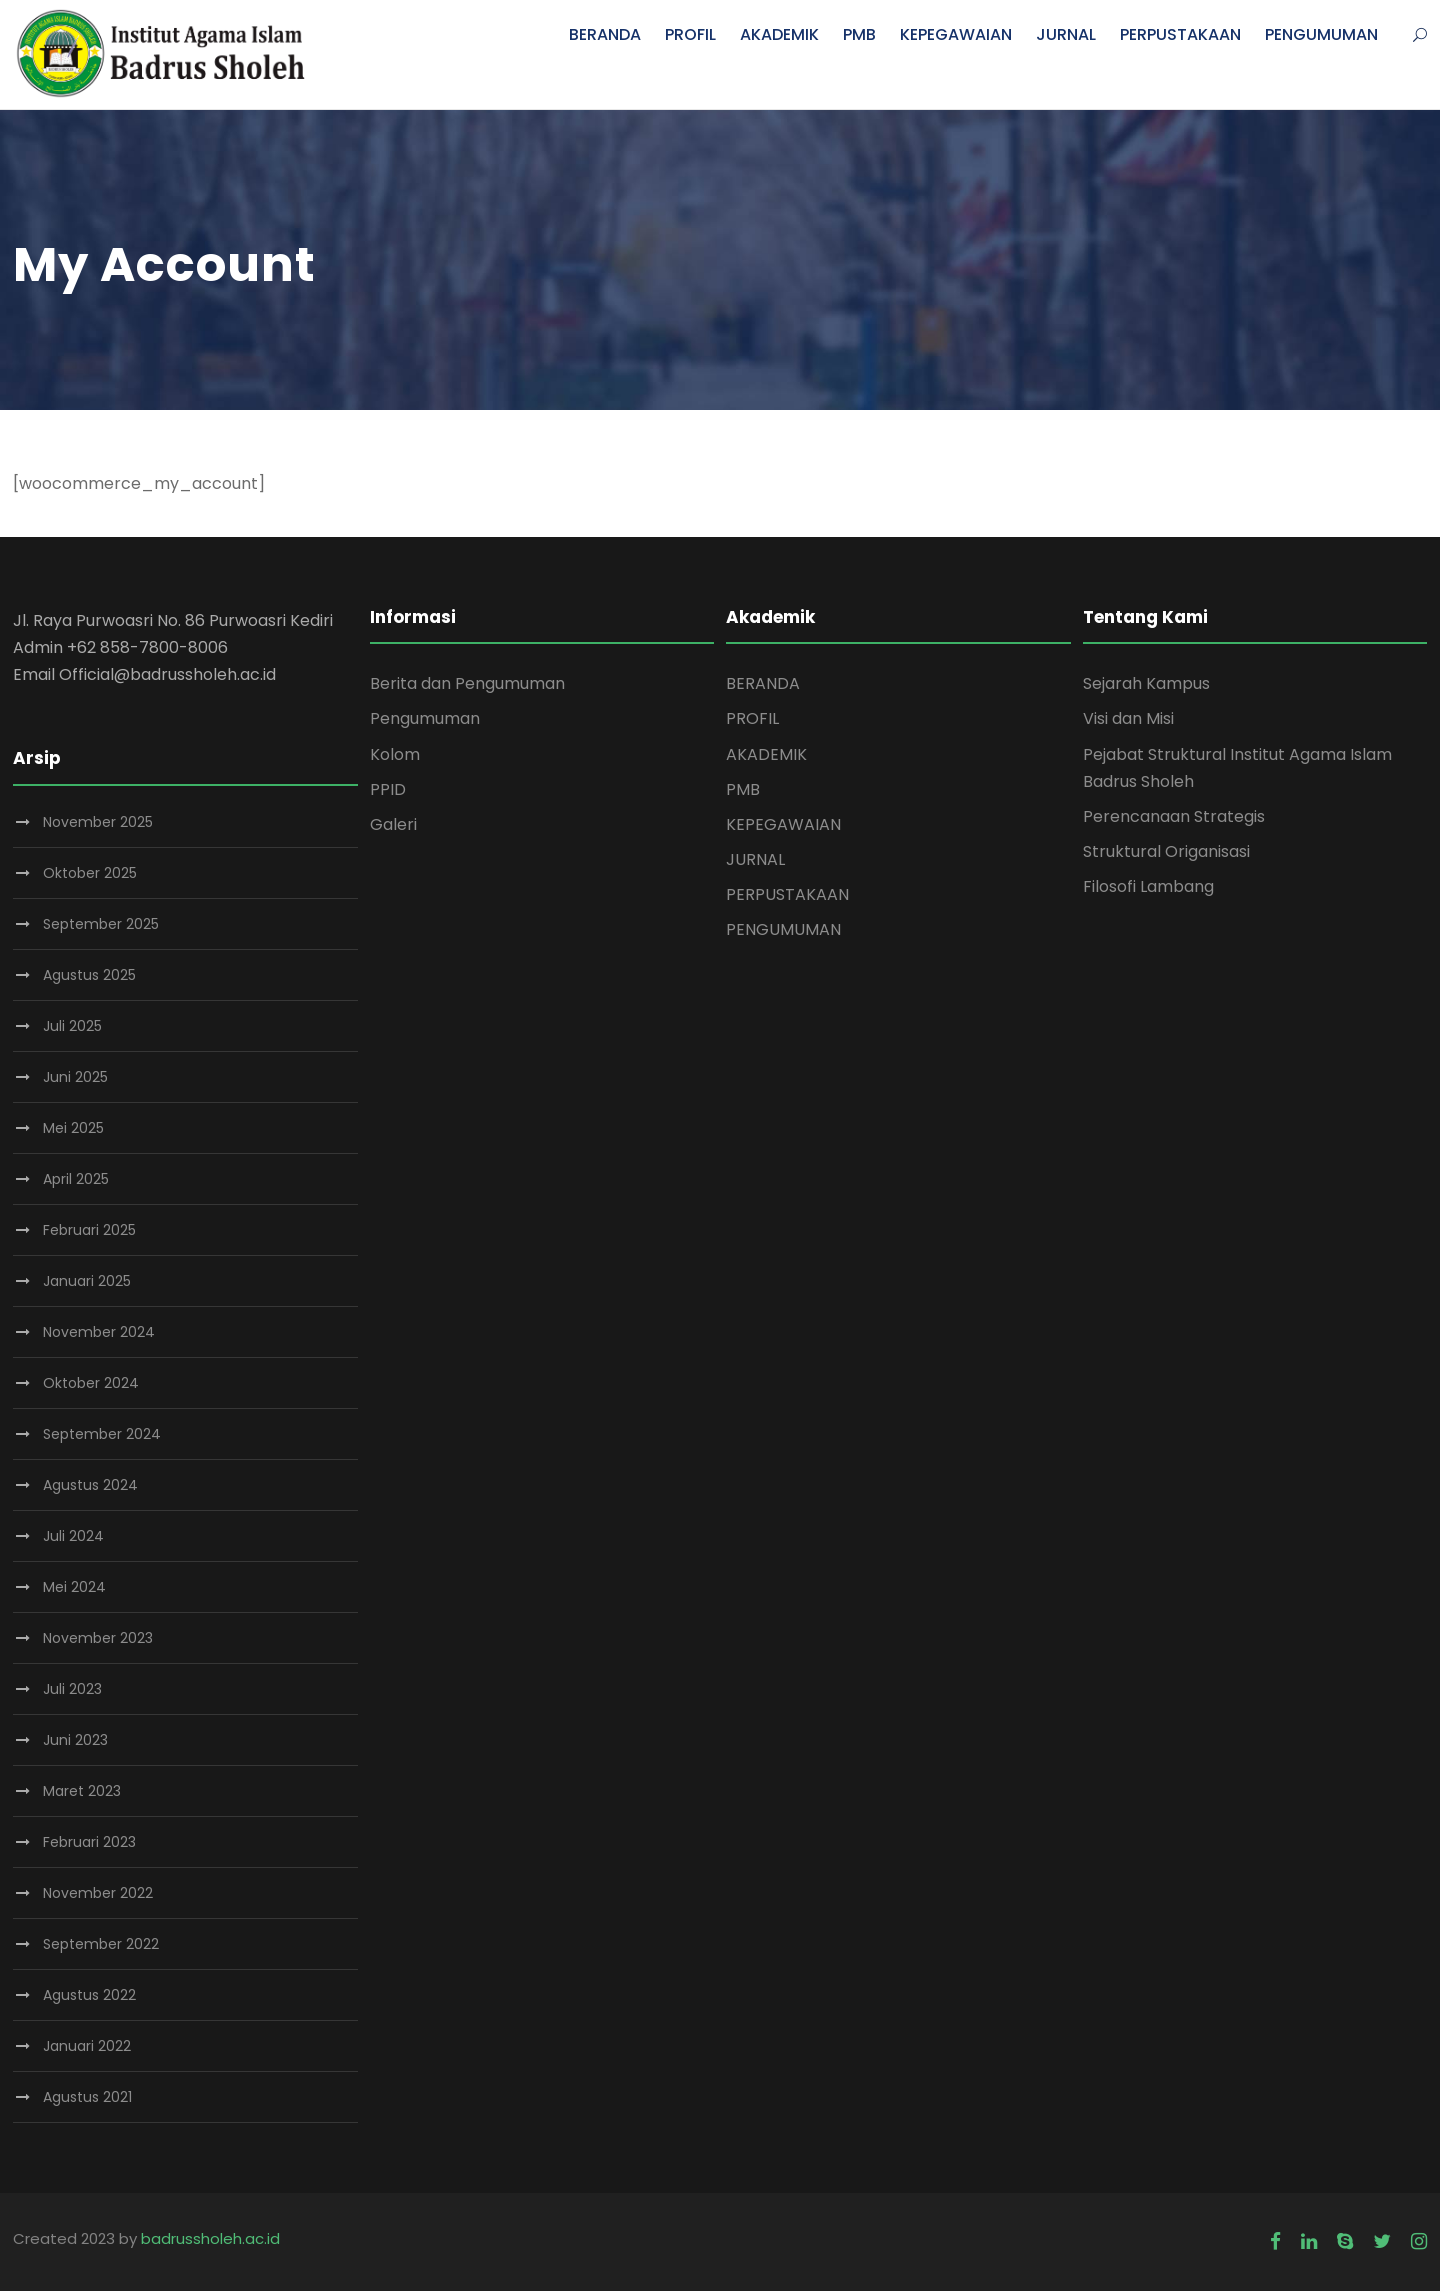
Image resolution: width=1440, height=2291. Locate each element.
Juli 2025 (72, 1026)
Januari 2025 (87, 1281)
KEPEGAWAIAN (956, 34)
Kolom (395, 754)
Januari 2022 (87, 2046)
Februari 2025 (89, 1230)
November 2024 (99, 1332)
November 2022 (98, 1893)
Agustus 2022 (89, 1995)
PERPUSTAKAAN (1180, 34)
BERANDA (605, 34)
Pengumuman (425, 718)
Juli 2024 (73, 1536)
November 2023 (98, 1638)
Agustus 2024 (90, 1485)
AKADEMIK (779, 34)
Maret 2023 (82, 1791)
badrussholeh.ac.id (210, 2238)
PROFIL (690, 34)
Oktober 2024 (91, 1383)
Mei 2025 (73, 1128)
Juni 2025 (75, 1077)
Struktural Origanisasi (1166, 851)
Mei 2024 (74, 1587)
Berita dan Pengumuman (467, 683)
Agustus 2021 (87, 2097)
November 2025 (98, 822)
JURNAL (1066, 34)
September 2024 (102, 1434)
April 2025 (76, 1179)
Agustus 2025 (89, 975)
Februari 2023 (89, 1842)
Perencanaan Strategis (1174, 816)
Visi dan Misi (1128, 718)
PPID (388, 789)
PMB (859, 34)
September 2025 (101, 924)
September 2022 (101, 1944)
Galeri (393, 824)
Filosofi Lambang (1148, 886)
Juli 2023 (72, 1689)
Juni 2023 (75, 1740)
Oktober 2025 (90, 873)
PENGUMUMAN (1321, 34)
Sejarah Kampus (1146, 683)
